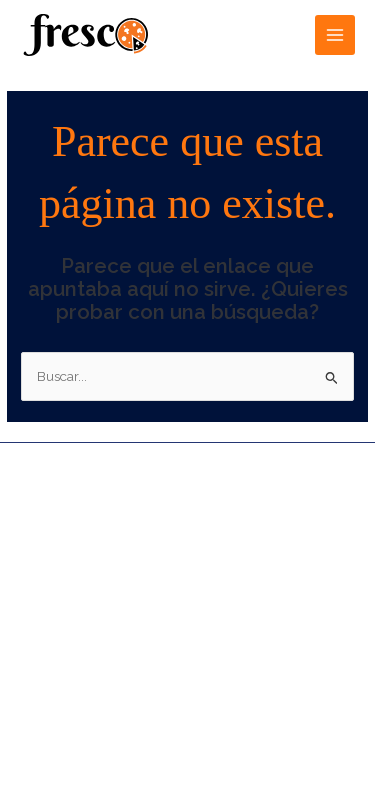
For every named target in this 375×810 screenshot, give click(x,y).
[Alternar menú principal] (335, 35)
